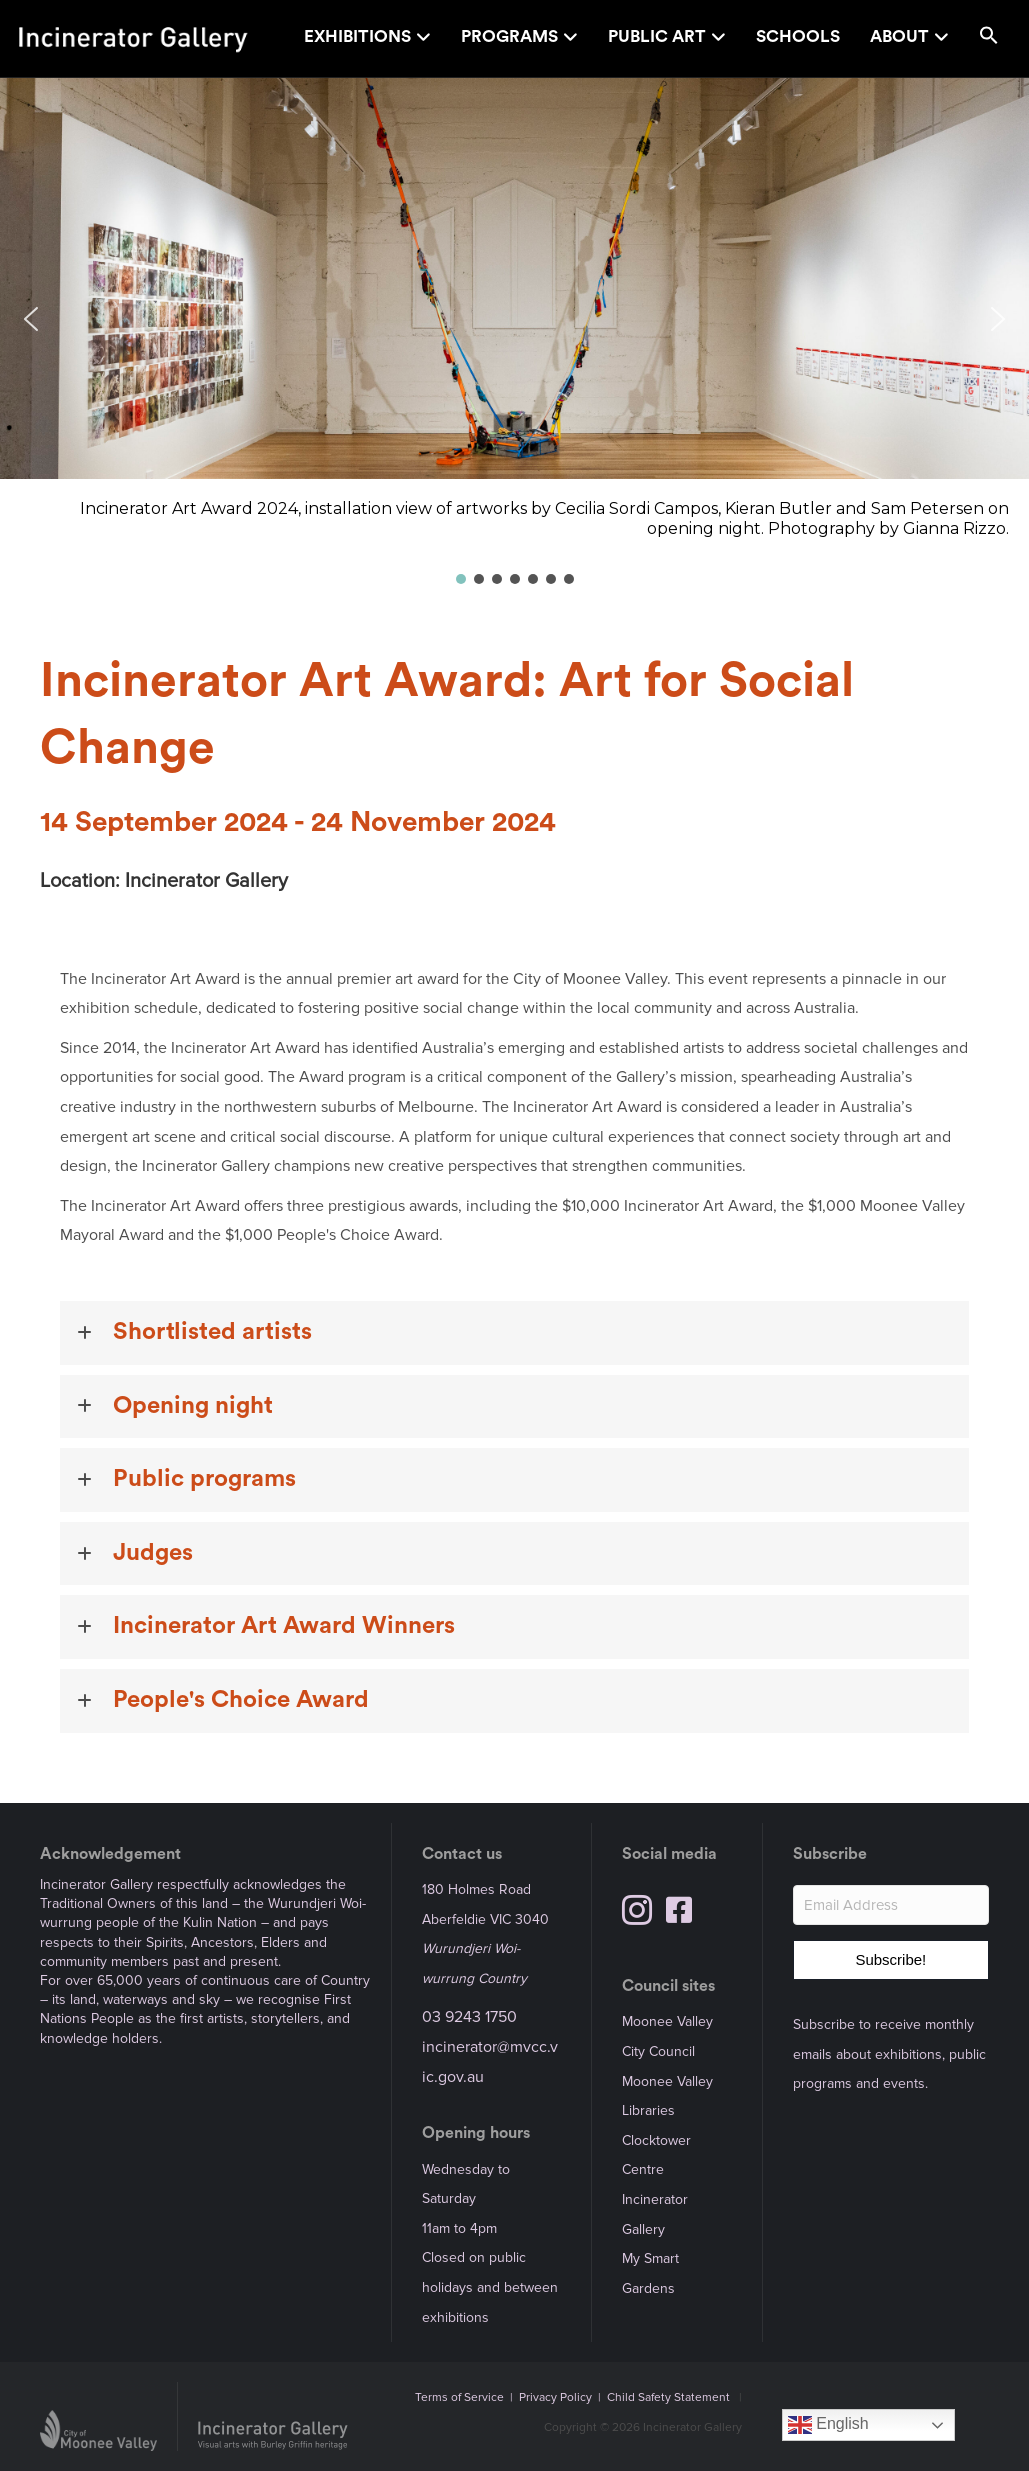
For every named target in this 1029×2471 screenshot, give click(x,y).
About (899, 36)
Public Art (657, 36)
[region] (514, 333)
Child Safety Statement (668, 2397)
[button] (989, 38)
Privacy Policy (555, 2397)
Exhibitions (357, 36)
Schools (798, 36)
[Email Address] (891, 1905)
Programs (509, 36)
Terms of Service (459, 2397)
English (828, 2425)
